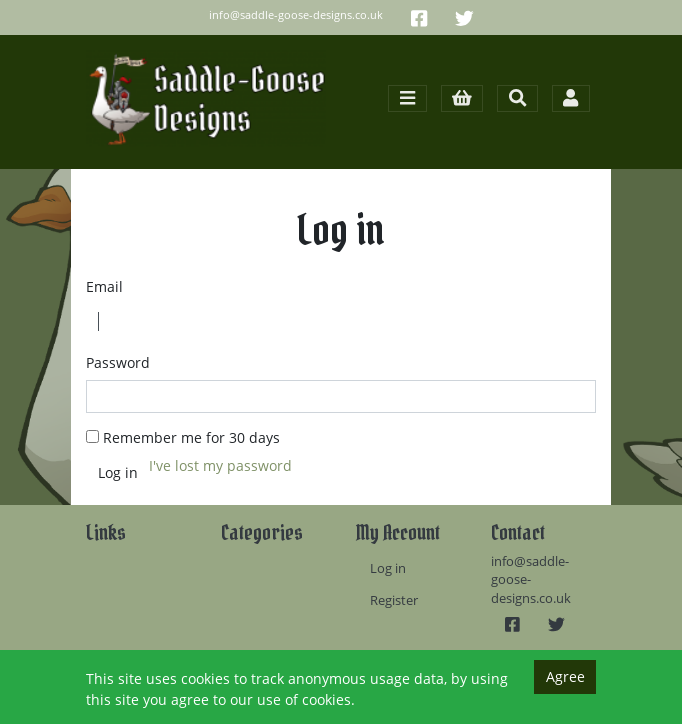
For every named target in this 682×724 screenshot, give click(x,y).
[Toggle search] (517, 98)
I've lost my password (220, 465)
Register (394, 600)
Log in (388, 568)
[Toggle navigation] (407, 98)
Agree (565, 676)
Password (118, 362)
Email (104, 286)
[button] (462, 98)
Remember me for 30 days (191, 437)
